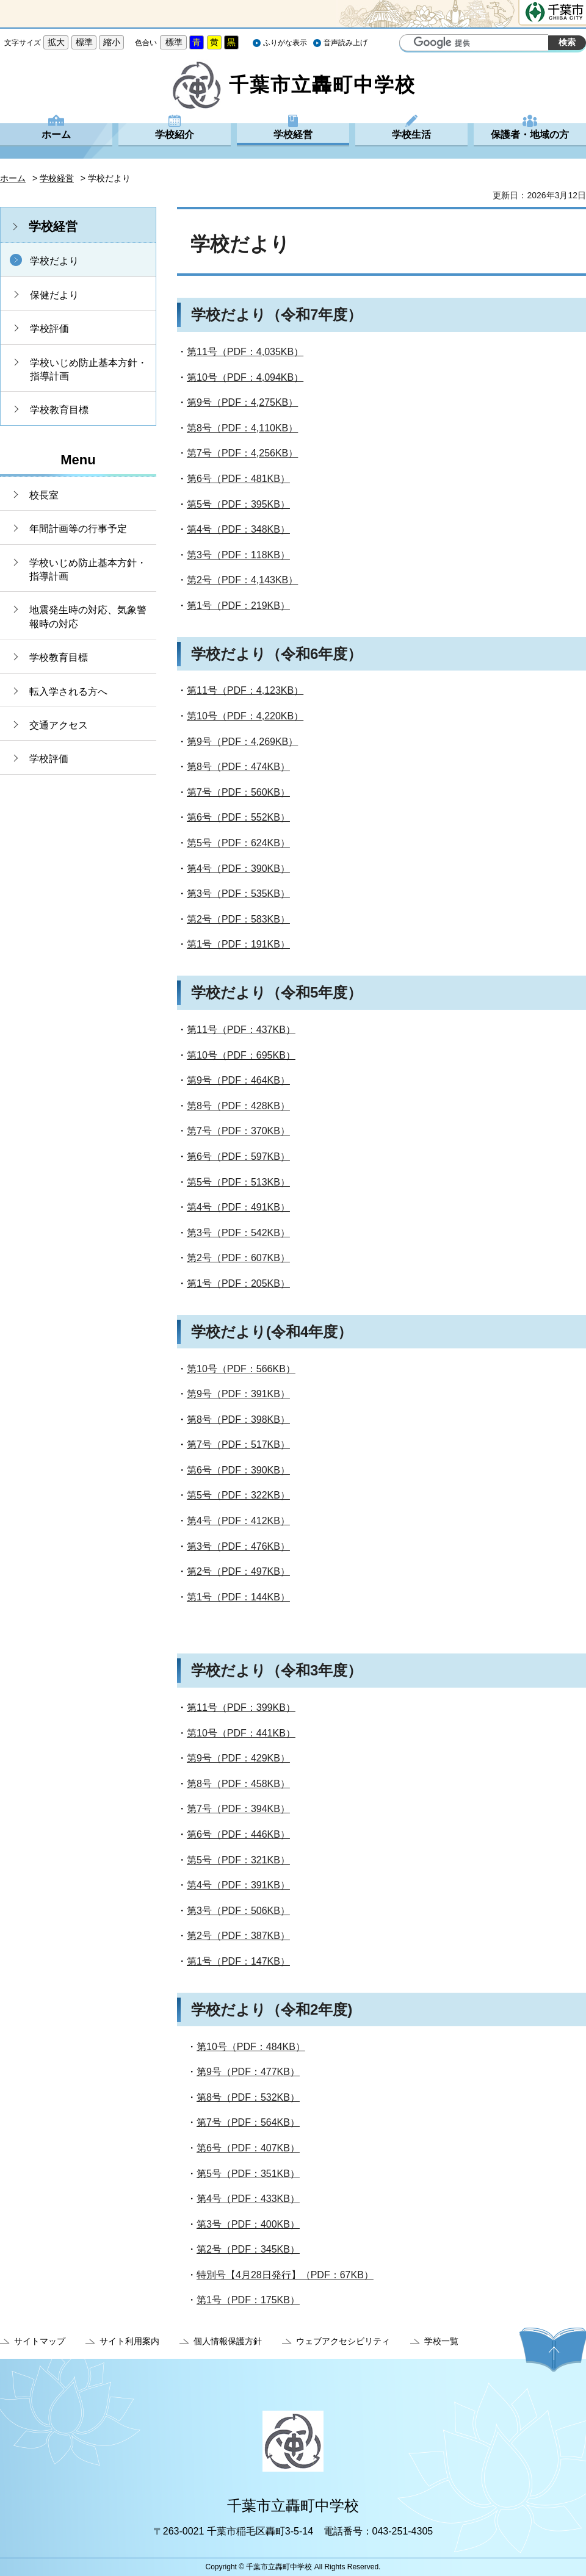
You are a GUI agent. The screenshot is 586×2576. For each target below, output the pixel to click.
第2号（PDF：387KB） (238, 1935)
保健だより (54, 295)
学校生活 (411, 134)
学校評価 (49, 328)
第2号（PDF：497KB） (238, 1571)
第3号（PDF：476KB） (238, 1546)
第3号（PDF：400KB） (248, 2224)
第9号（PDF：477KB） (248, 2072)
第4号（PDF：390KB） (238, 868)
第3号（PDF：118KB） (238, 555)
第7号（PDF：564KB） (248, 2122)
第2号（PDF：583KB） (238, 919)
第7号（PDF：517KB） (238, 1444)
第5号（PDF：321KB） (238, 1860)
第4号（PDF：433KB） (248, 2198)
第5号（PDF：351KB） (248, 2173)
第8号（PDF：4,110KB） (242, 428)
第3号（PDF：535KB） (238, 893)
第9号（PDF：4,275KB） (242, 402)
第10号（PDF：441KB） (241, 1733)
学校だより (54, 261)
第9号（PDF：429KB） (238, 1758)
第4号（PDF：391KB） (238, 1885)
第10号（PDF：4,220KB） (245, 716)
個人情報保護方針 (228, 2341)
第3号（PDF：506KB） (238, 1910)
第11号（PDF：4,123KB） (245, 690)
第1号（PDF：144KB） (238, 1597)
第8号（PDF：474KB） (238, 766)
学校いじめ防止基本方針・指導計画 (88, 369)
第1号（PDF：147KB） (238, 1961)
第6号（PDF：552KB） (238, 817)
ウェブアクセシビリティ (343, 2341)
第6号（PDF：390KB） (238, 1470)
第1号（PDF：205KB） (238, 1283)
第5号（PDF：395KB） (238, 504)
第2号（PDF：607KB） (238, 1258)
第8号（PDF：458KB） (238, 1784)
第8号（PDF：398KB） (238, 1419)
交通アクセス (58, 725)
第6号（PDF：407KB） (248, 2148)
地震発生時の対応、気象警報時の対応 (87, 616)
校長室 (44, 495)
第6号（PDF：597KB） (238, 1156)
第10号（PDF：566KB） (241, 1369)
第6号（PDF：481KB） (238, 478)
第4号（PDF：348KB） (238, 529)
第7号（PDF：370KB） (238, 1131)
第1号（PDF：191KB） (238, 944)
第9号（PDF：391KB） (238, 1394)
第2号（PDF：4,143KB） (242, 580)
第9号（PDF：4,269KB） (242, 741)
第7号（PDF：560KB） (238, 792)
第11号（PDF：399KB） (241, 1707)
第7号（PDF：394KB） (238, 1809)
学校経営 (293, 134)
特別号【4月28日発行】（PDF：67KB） (285, 2275)
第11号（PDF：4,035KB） (245, 352)
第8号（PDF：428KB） (238, 1106)
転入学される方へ (68, 691)
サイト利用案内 (129, 2341)
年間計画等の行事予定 (78, 528)
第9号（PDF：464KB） (238, 1080)
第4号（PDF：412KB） (238, 1521)
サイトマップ (39, 2341)
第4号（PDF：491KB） (238, 1207)
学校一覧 (441, 2341)
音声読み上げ (345, 42)
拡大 (56, 42)
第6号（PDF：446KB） (238, 1834)
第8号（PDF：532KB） (248, 2097)
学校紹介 (174, 134)
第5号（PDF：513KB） (238, 1182)
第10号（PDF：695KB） (241, 1055)
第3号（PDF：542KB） (238, 1233)
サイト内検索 (410, 44)
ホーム (56, 134)
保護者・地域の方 (530, 134)
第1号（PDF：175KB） (248, 2300)
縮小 (111, 42)
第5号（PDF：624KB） (238, 843)
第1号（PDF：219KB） (238, 605)
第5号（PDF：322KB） (238, 1495)
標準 (84, 42)
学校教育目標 (59, 410)
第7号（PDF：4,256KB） (242, 453)
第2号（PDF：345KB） (248, 2249)
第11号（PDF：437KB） (241, 1029)
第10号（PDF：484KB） (251, 2047)
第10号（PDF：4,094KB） (245, 377)
